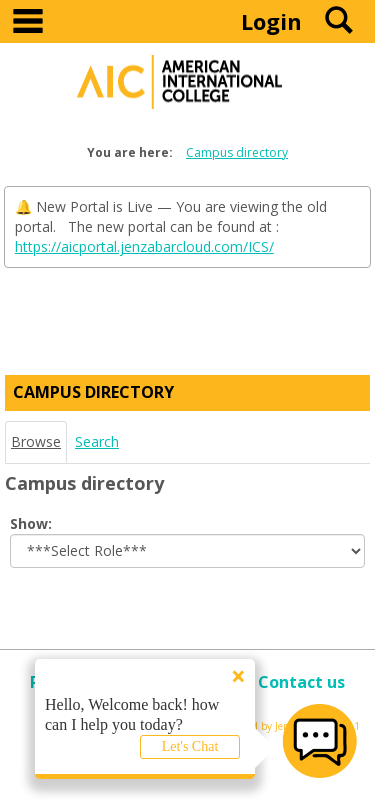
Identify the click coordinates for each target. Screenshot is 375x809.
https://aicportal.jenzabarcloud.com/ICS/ (144, 246)
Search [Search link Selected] (97, 441)
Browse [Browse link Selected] (36, 441)
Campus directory (237, 152)
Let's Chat (190, 746)
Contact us (301, 682)
